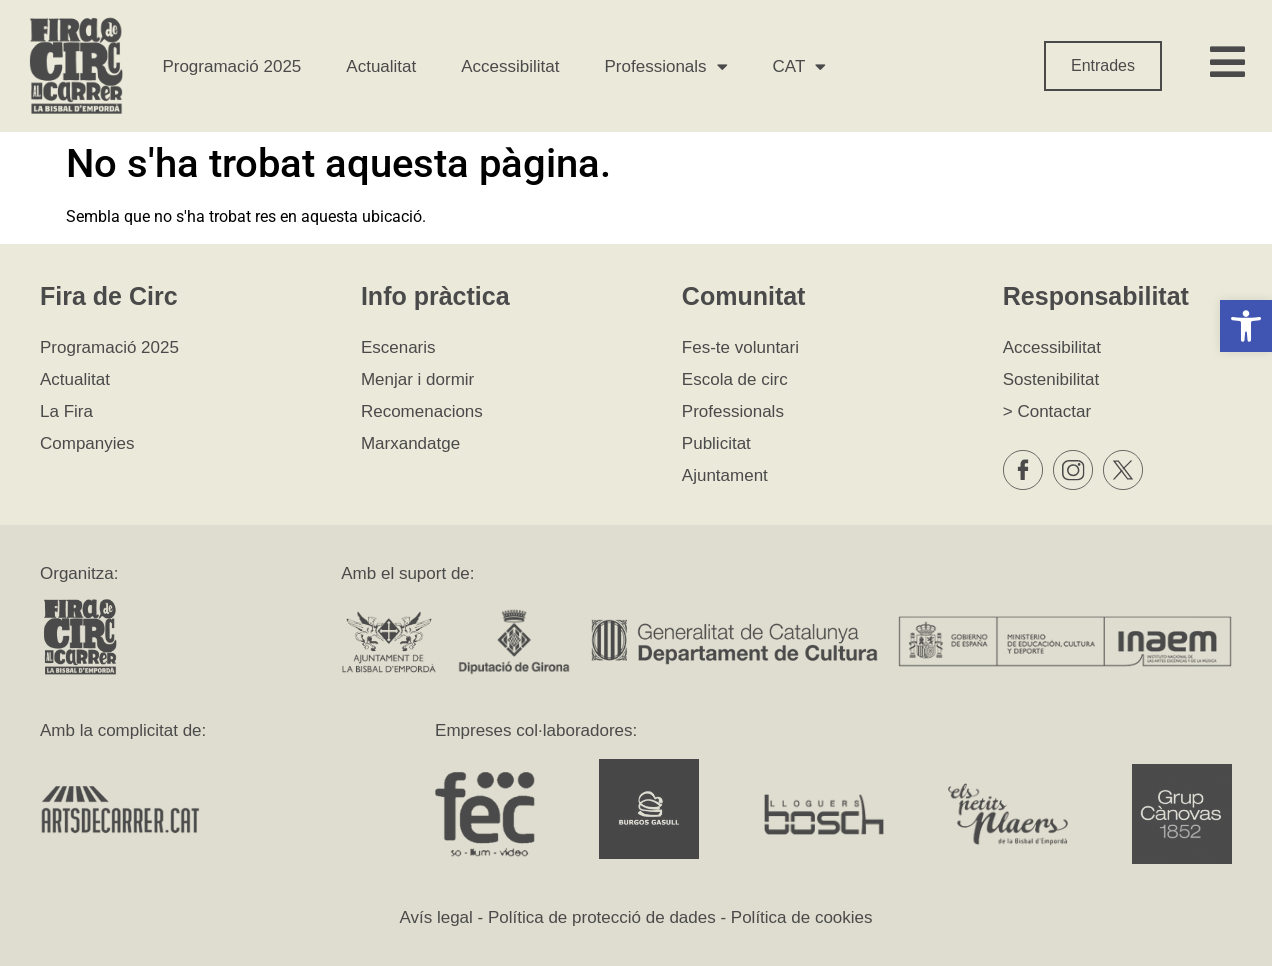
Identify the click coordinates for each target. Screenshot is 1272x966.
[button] (1246, 326)
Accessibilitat (510, 66)
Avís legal (435, 917)
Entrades (1103, 65)
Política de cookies (802, 917)
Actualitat (381, 66)
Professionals (666, 66)
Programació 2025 (231, 66)
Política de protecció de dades (602, 917)
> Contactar (1047, 411)
